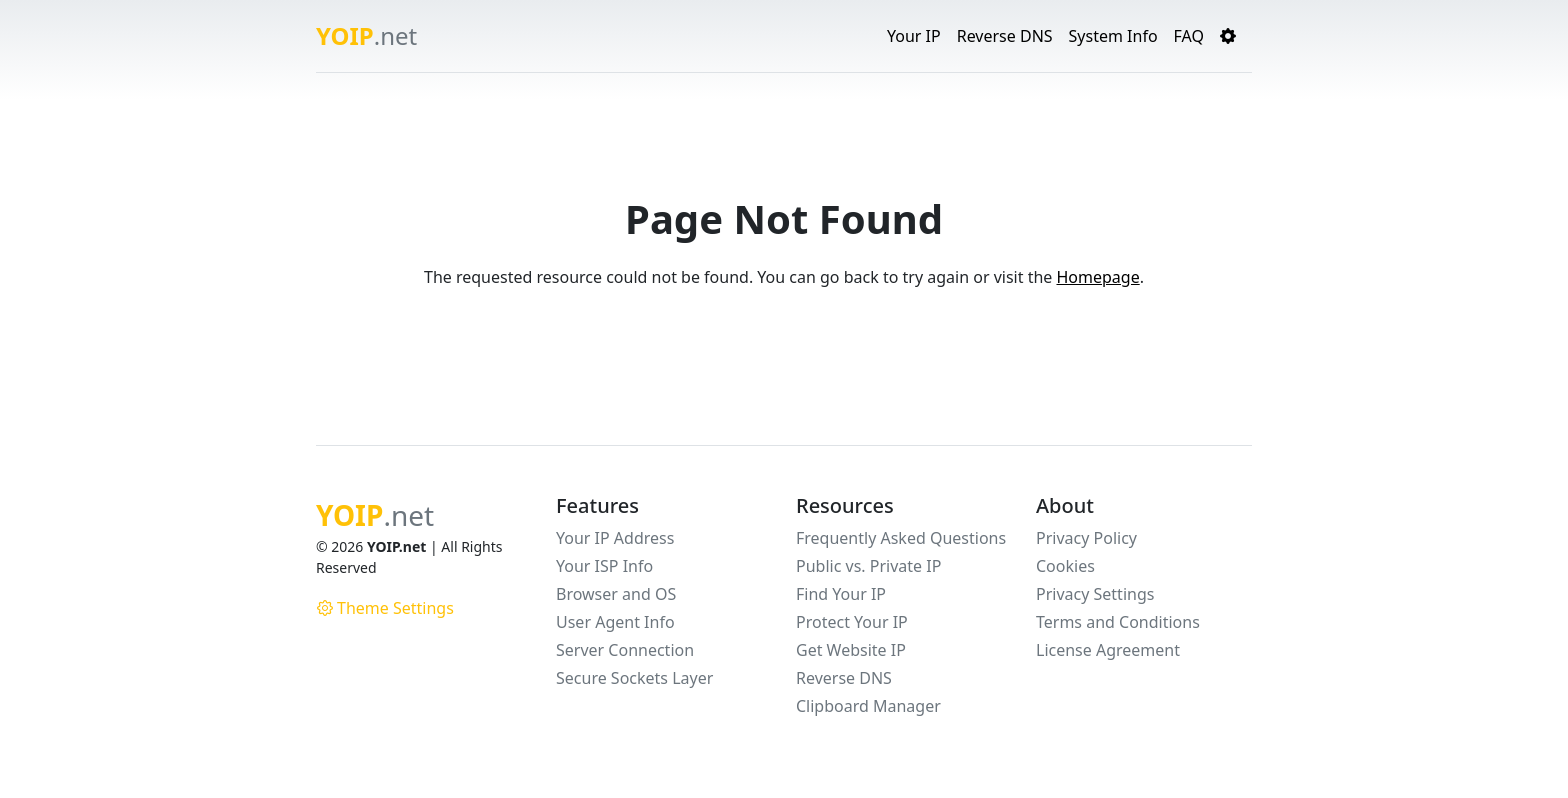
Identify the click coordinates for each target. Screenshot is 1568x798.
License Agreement (1108, 650)
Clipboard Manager (868, 706)
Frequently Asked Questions (901, 538)
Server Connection (625, 650)
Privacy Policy (1086, 538)
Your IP (914, 36)
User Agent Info (615, 622)
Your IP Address (615, 538)
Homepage (1097, 277)
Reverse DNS (1005, 36)
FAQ (1189, 36)
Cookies (1065, 566)
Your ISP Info (604, 566)
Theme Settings (385, 608)
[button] (1228, 36)
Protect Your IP (852, 622)
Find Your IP (841, 594)
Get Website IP (851, 650)
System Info (1113, 36)
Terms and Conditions (1118, 622)
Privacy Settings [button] (1095, 594)
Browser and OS (616, 594)
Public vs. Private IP (868, 566)
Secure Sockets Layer (634, 678)
